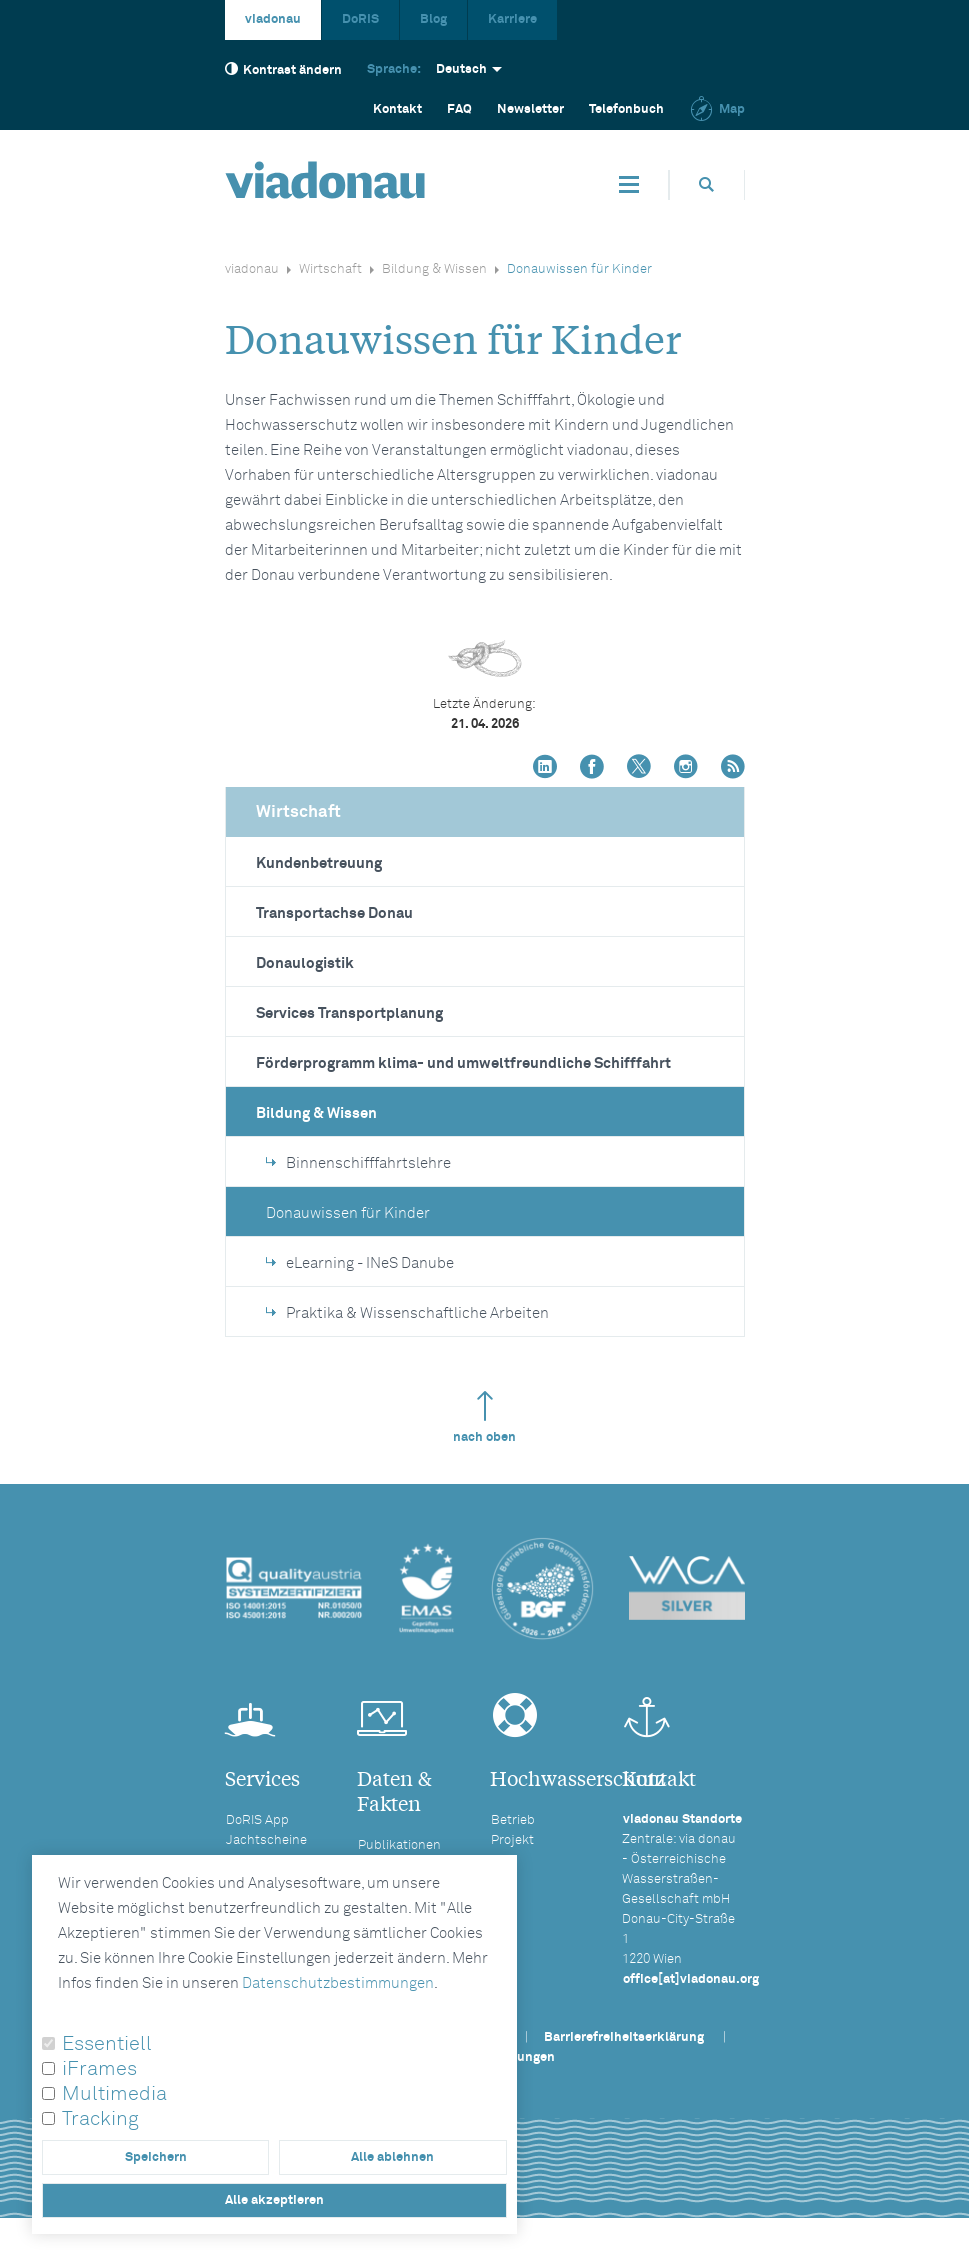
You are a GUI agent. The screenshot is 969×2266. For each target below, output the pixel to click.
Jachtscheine (266, 1840)
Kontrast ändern (283, 69)
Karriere (512, 19)
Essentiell (107, 2044)
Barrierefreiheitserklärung (624, 2037)
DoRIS (360, 19)
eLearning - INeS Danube (360, 1263)
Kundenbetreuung (319, 863)
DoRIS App (257, 1820)
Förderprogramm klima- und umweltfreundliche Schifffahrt (463, 1063)
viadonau (273, 19)
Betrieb (513, 1820)
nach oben (484, 1417)
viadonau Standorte (682, 1819)
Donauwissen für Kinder (348, 1213)
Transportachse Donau (334, 913)
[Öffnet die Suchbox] (707, 184)
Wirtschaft (330, 269)
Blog (433, 19)
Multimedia (114, 2094)
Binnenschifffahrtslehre (358, 1163)
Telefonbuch (626, 109)
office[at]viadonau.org (691, 1979)
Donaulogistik (305, 963)
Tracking (100, 2119)
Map (717, 109)
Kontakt (397, 109)
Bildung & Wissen (434, 269)
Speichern (156, 2157)
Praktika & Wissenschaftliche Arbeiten (407, 1313)
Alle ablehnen (392, 2157)
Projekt (512, 1840)
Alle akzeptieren (274, 2200)
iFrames (99, 2069)
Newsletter (530, 109)
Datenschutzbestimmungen (338, 1983)
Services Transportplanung (349, 1013)
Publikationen (399, 1845)
